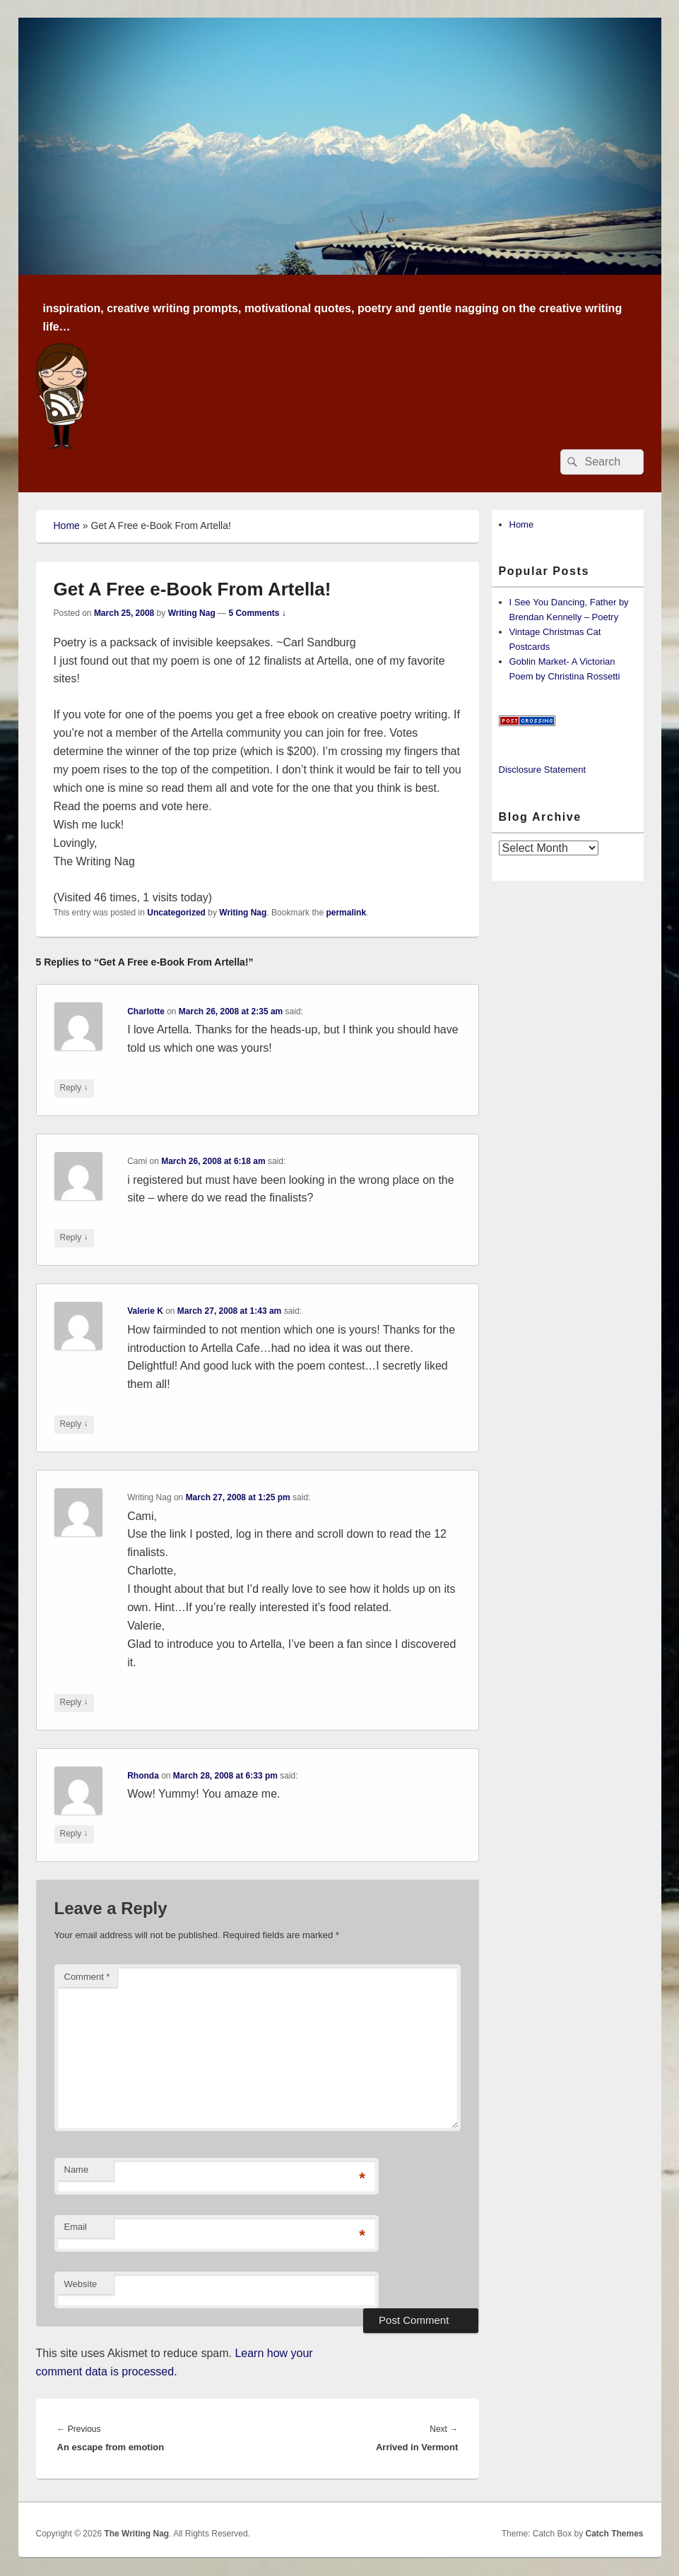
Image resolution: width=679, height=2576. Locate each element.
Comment (87, 1976)
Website (81, 2284)
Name (76, 2169)
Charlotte (146, 1011)
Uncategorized (176, 913)
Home (67, 525)
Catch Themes (614, 2534)
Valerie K (145, 1311)
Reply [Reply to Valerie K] (74, 1424)
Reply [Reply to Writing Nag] (74, 1702)
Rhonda (143, 1776)
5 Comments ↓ (256, 613)
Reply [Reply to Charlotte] (74, 1088)
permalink (346, 913)
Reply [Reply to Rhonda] (74, 1834)
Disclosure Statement (542, 769)
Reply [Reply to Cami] (74, 1238)
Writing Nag (191, 613)
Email (76, 2226)
